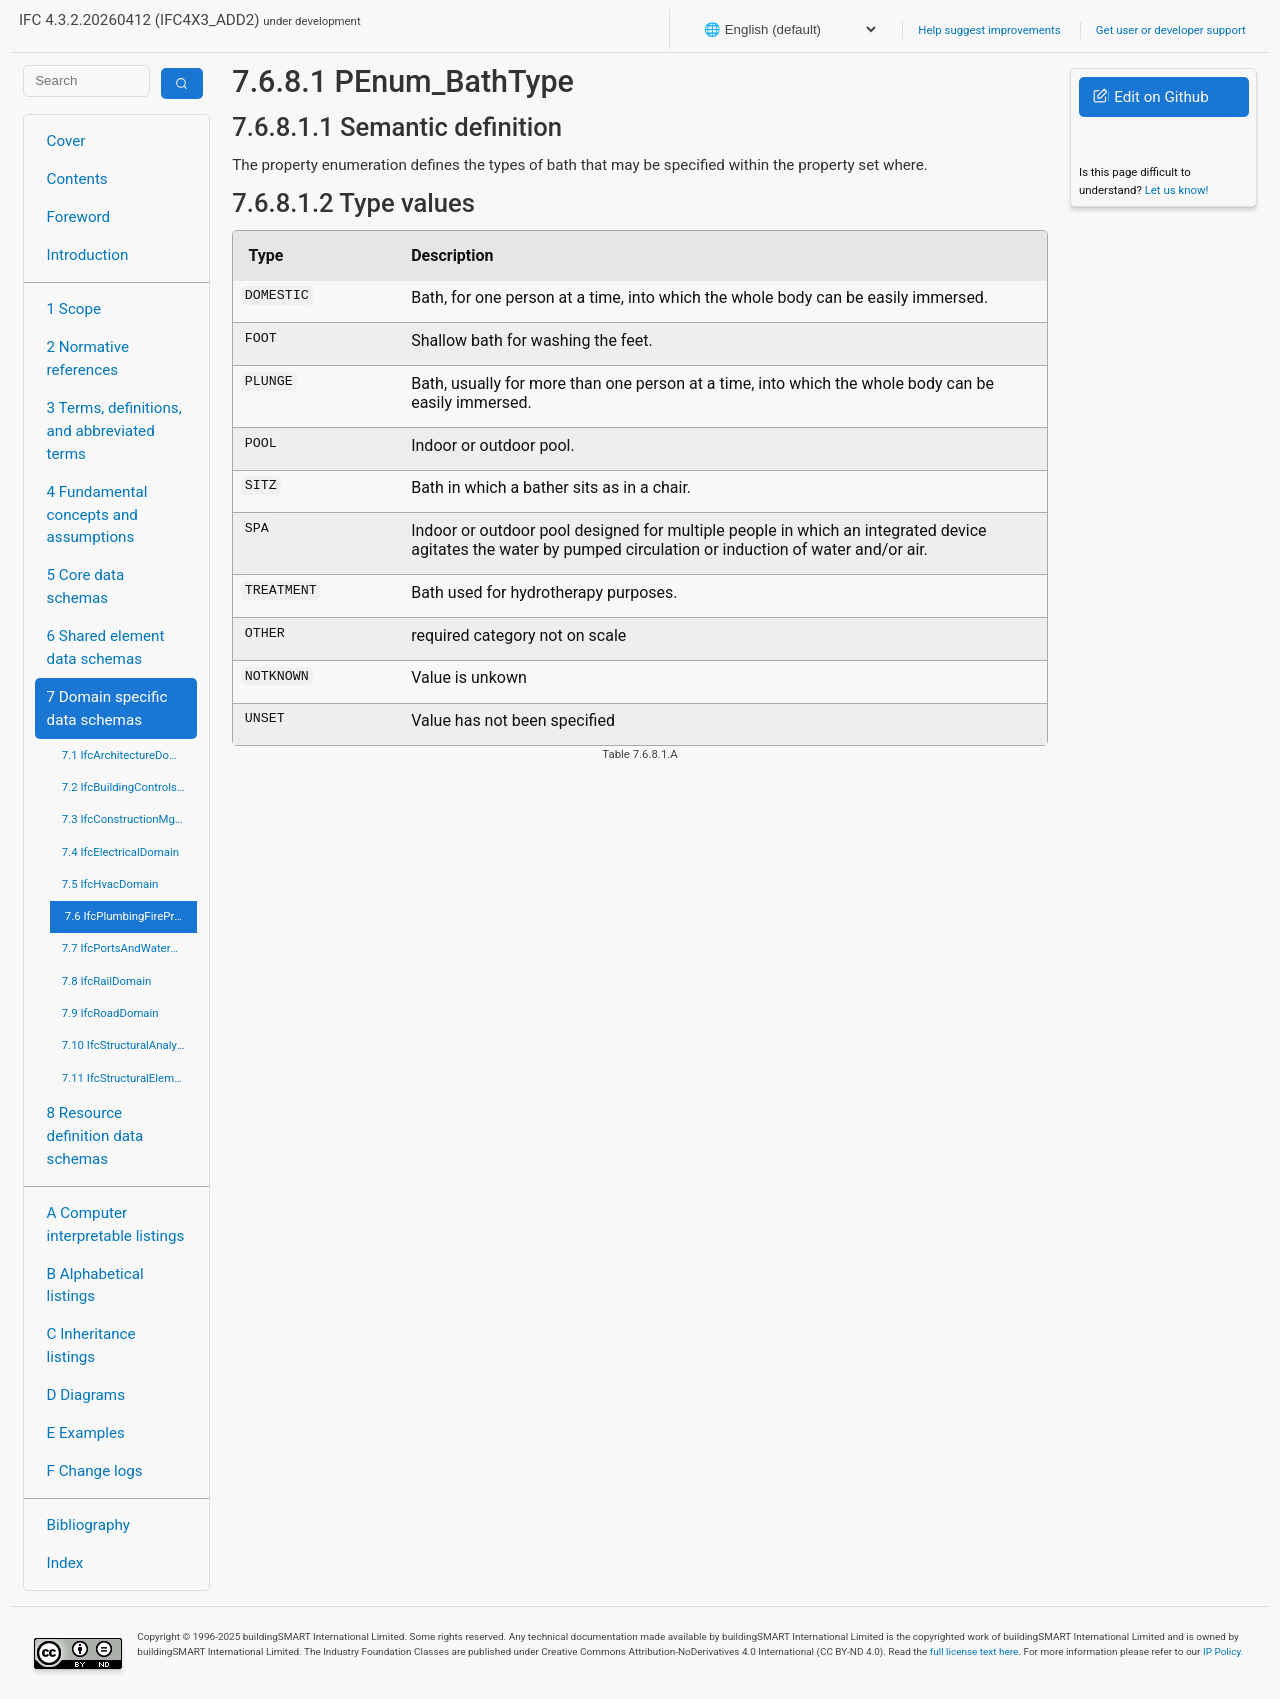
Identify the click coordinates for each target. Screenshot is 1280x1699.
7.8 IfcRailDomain (107, 981)
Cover (66, 141)
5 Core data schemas (86, 586)
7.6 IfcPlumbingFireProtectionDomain (131, 916)
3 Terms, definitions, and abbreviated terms (114, 431)
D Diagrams (86, 1395)
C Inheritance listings (91, 1345)
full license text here (974, 1651)
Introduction (88, 255)
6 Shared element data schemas (106, 647)
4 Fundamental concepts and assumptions (97, 515)
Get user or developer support (1171, 30)
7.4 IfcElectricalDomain (120, 852)
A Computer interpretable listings (116, 1224)
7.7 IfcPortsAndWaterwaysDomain (129, 948)
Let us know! (1177, 190)
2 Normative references (88, 358)
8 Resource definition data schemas (95, 1136)
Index (65, 1563)
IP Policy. (1223, 1651)
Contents (77, 179)
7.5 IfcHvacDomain (110, 884)
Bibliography (88, 1525)
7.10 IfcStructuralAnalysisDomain (129, 1045)
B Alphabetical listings (95, 1285)
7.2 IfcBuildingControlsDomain (129, 787)
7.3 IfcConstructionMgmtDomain (129, 819)
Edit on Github (1150, 97)
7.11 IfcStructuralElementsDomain (129, 1078)
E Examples (86, 1433)
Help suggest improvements (989, 30)
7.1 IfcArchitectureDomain (128, 755)
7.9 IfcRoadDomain (110, 1013)
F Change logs (95, 1471)
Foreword (79, 217)
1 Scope (74, 309)
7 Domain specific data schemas (107, 708)
